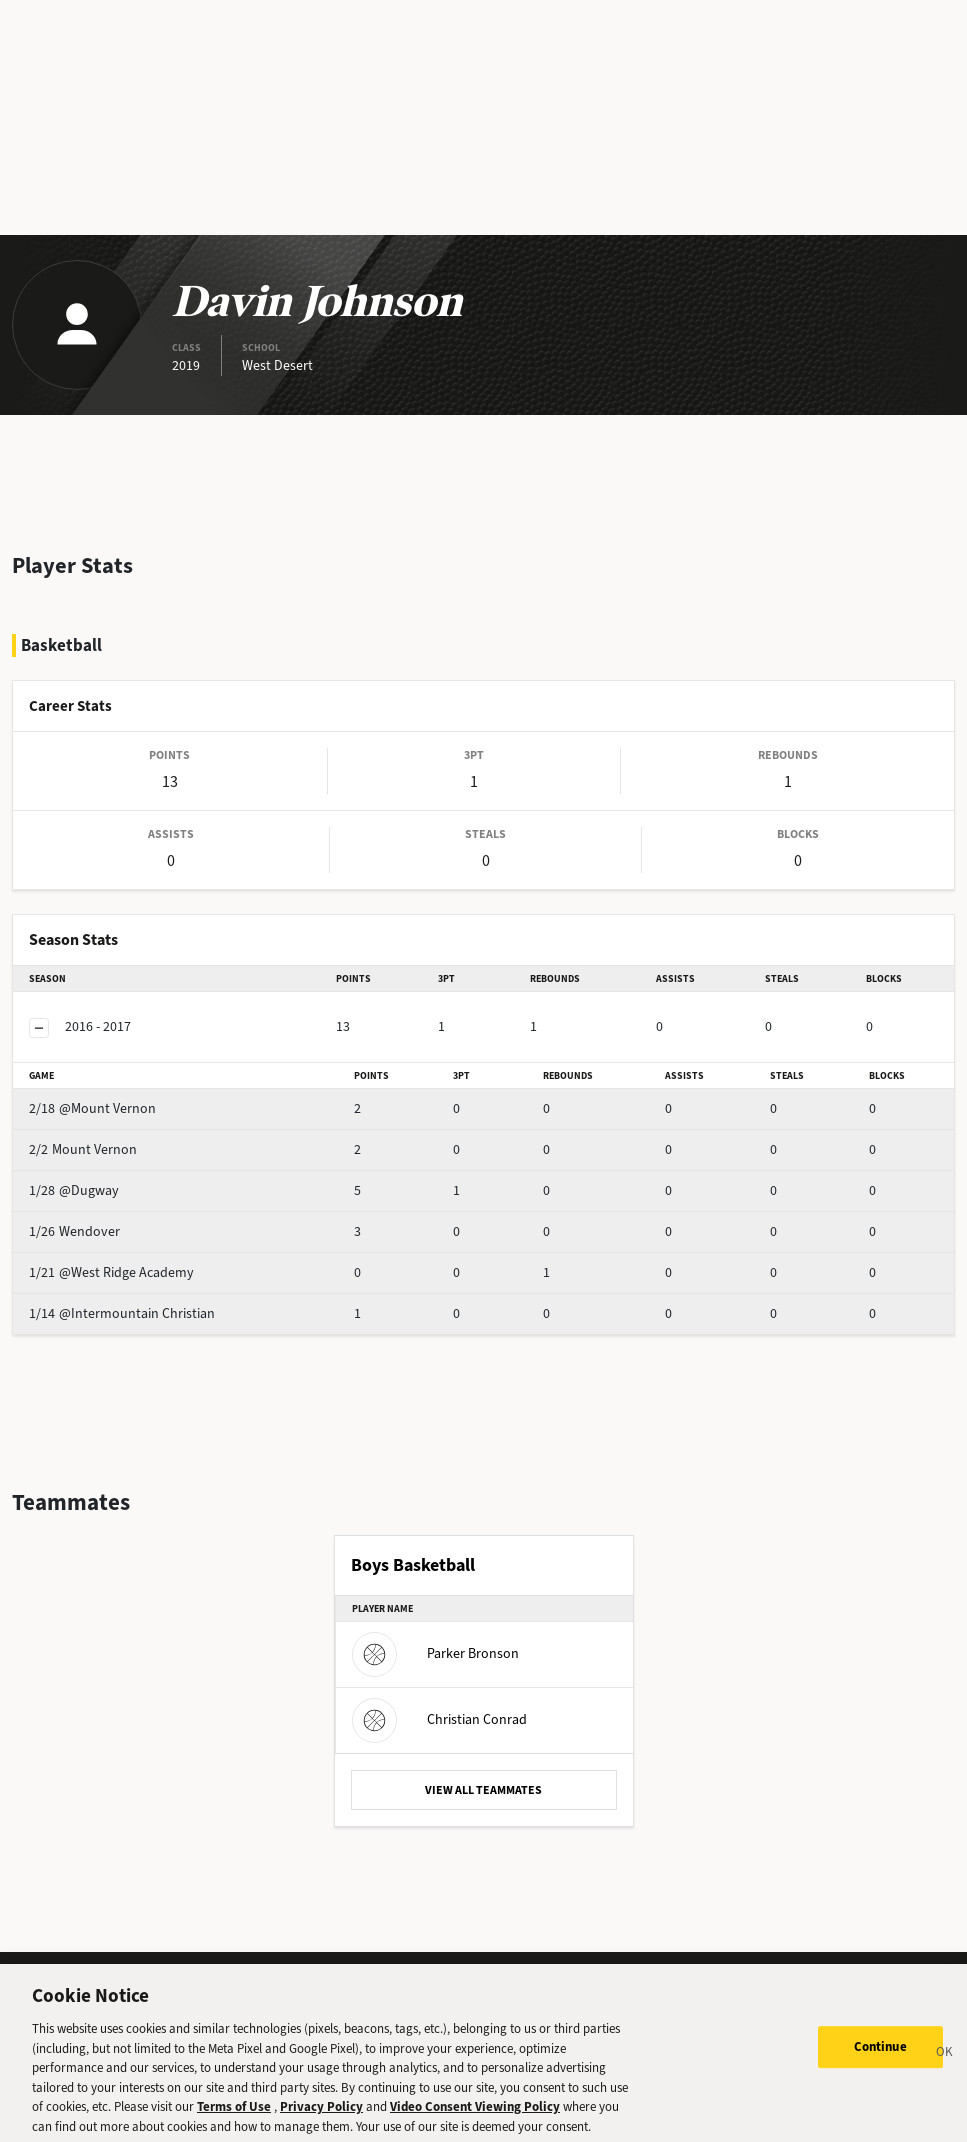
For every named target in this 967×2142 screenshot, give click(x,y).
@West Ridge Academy (111, 1272)
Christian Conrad (439, 1719)
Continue (880, 2058)
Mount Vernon (83, 1149)
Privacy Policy (321, 2117)
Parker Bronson (435, 1653)
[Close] (945, 2066)
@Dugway (74, 1190)
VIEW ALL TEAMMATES (483, 1790)
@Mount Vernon (92, 1108)
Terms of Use (234, 2117)
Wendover (74, 1231)
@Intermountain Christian (122, 1313)
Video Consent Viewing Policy (475, 2117)
